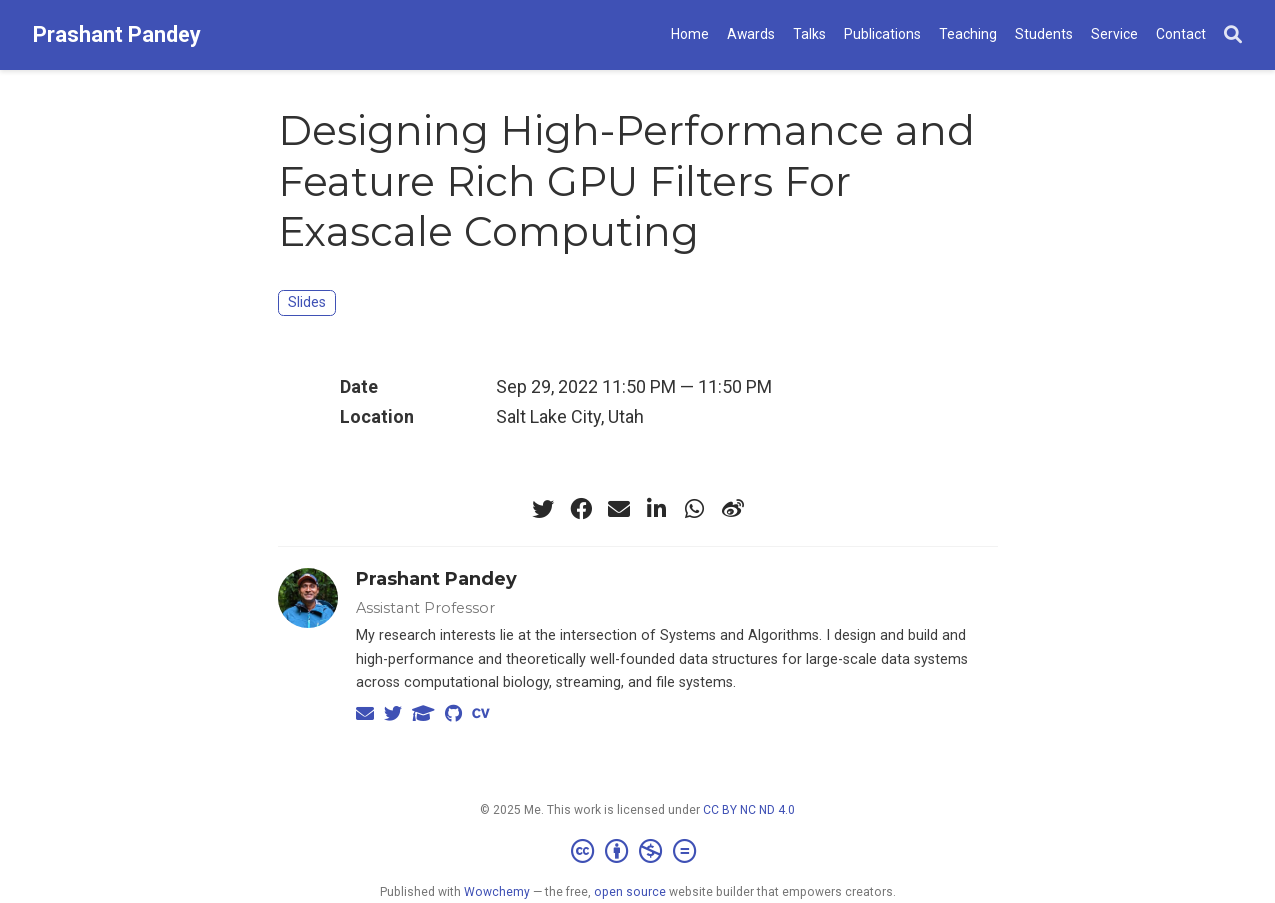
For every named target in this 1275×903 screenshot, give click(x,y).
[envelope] (619, 509)
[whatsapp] (695, 509)
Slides (307, 302)
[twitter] (543, 509)
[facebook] (581, 509)
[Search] (1233, 35)
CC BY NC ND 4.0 (749, 810)
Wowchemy (497, 892)
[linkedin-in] (657, 509)
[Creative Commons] (637, 852)
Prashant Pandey (117, 34)
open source (630, 892)
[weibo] (733, 509)
